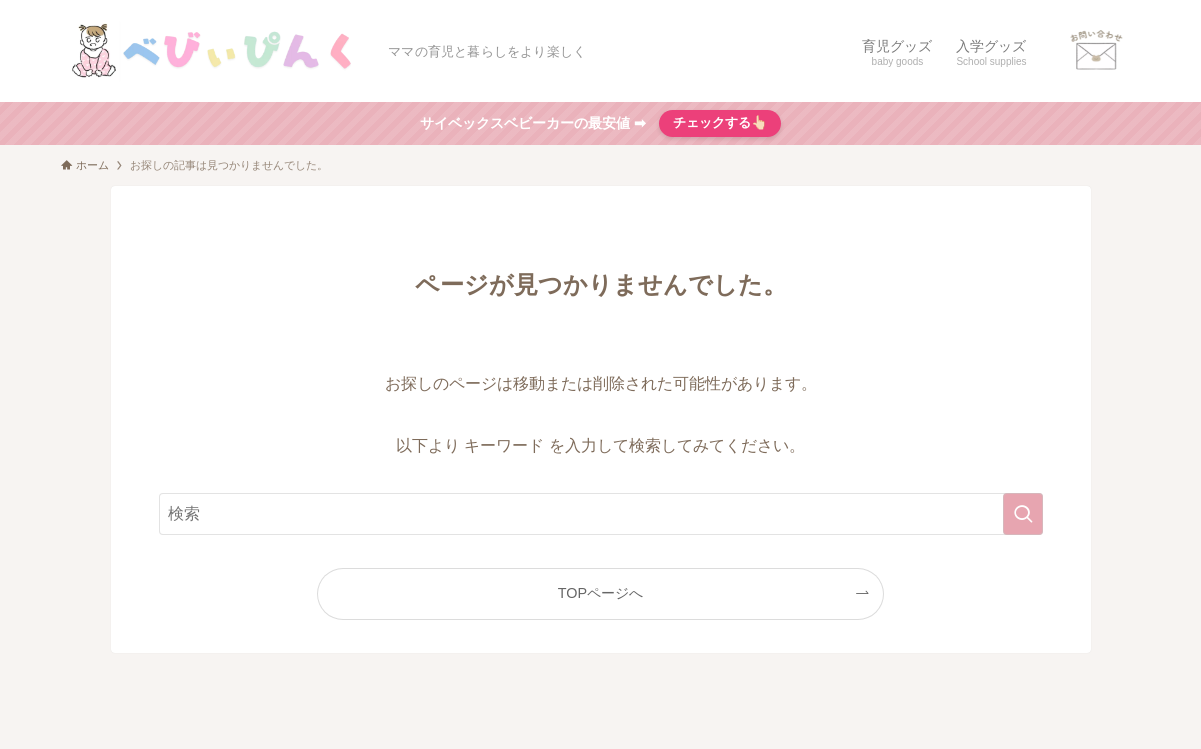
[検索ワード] (601, 514)
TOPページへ (600, 593)
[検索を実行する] (1023, 514)
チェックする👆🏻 (720, 122)
